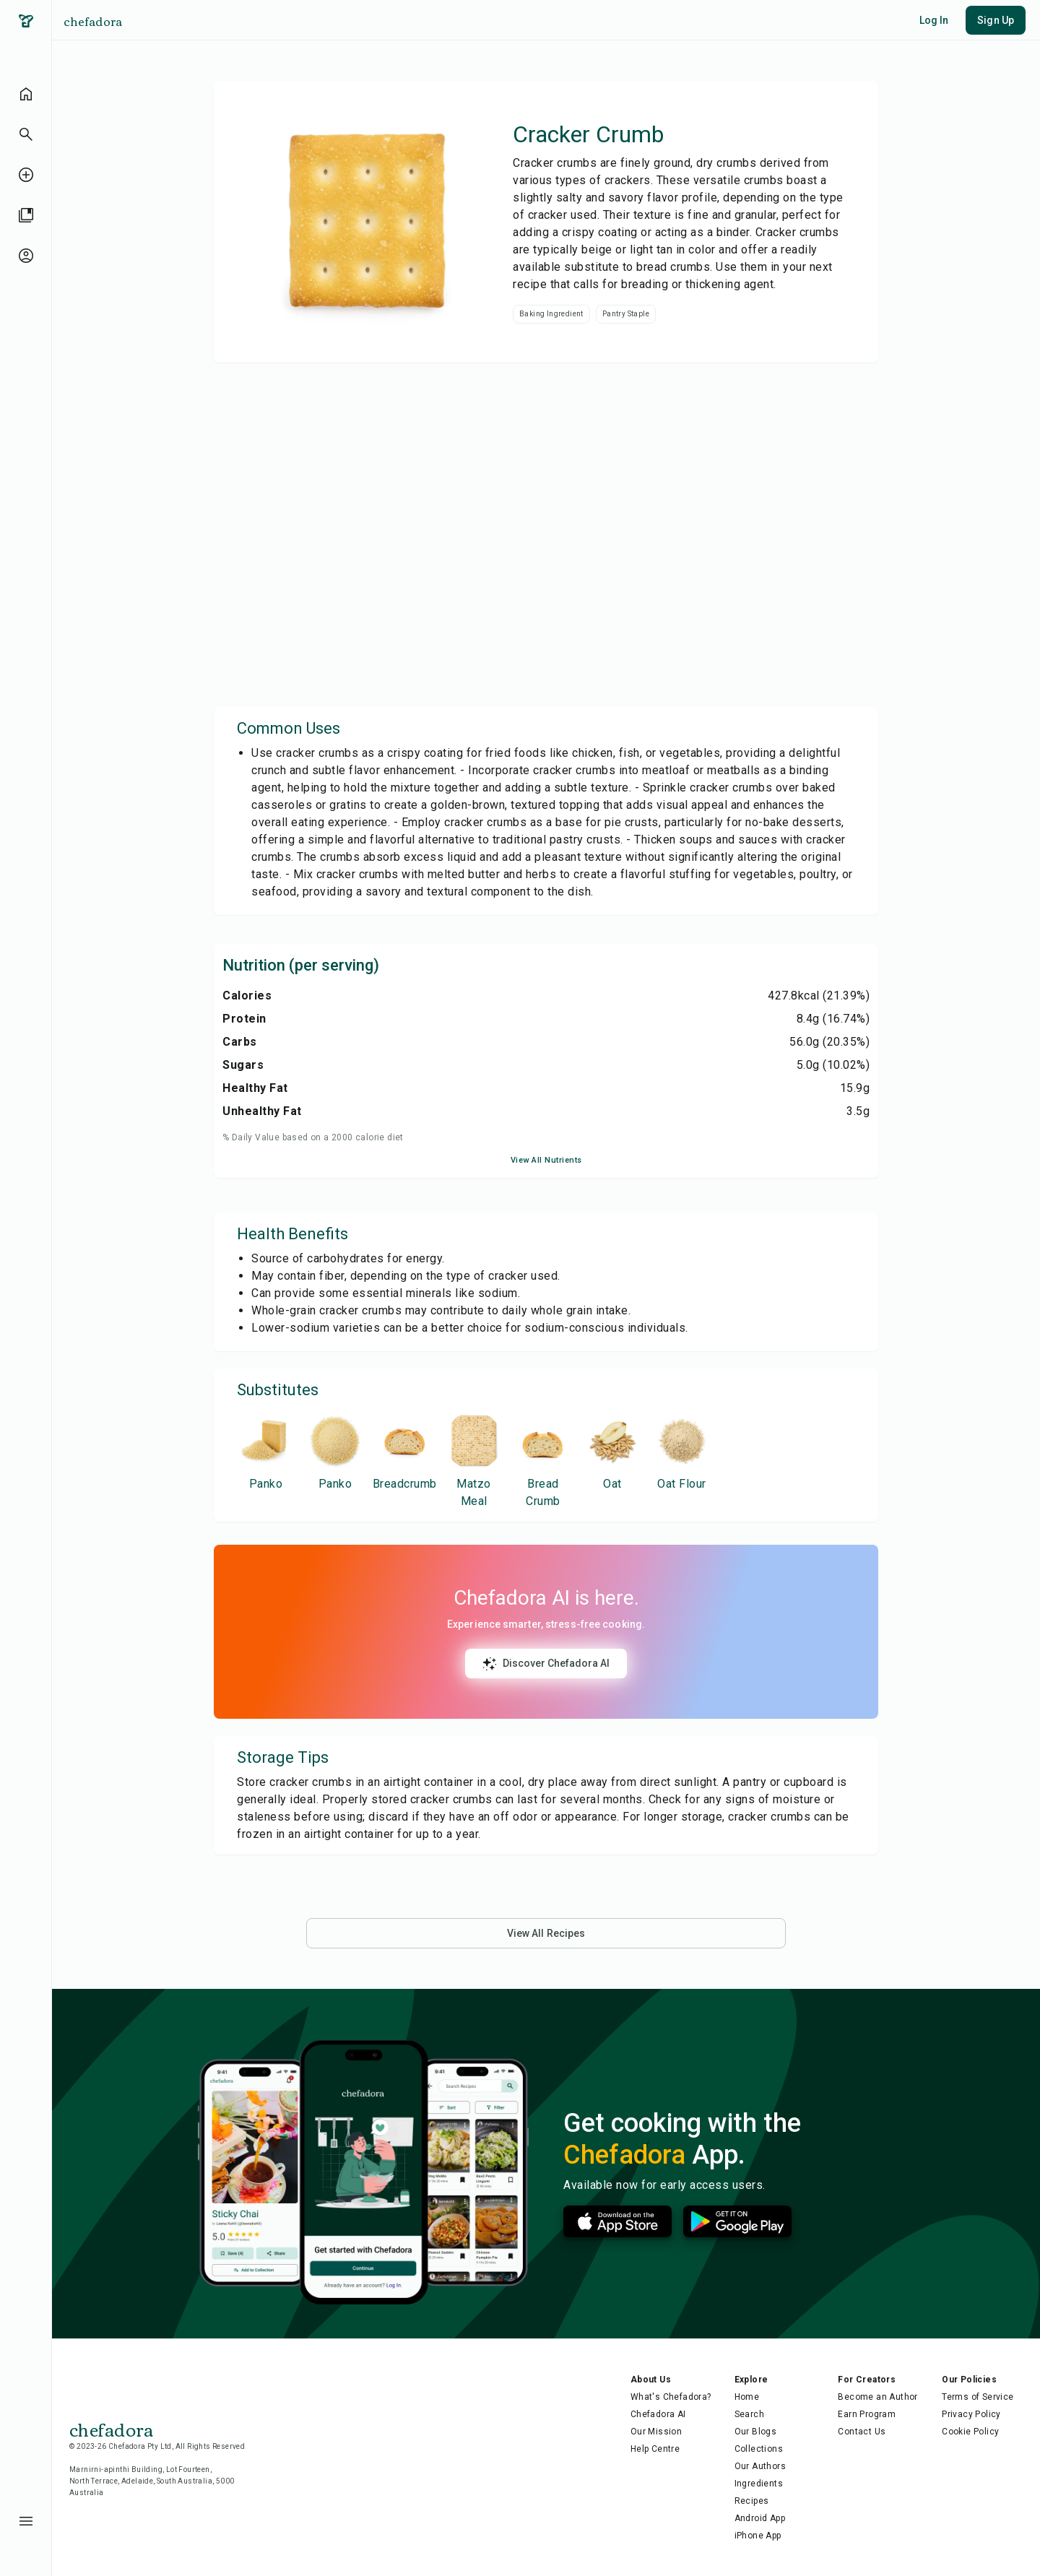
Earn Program (867, 2414)
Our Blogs (755, 2432)
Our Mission (656, 2432)
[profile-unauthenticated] (26, 255)
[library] (26, 215)
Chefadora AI (658, 2414)
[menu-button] (26, 2521)
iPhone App (757, 2536)
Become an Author (877, 2397)
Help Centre (655, 2449)
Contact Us (861, 2432)
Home (747, 2397)
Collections (758, 2449)
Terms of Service (977, 2397)
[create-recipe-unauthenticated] (26, 174)
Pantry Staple (625, 314)
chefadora (93, 21)
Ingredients (758, 2484)
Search (749, 2414)
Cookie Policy (970, 2432)
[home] (26, 93)
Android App (759, 2518)
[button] (26, 134)
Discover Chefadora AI (546, 1664)
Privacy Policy (971, 2414)
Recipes (751, 2501)
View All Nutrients (546, 1160)
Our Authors (760, 2466)
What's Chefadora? (670, 2397)
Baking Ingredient (551, 314)
